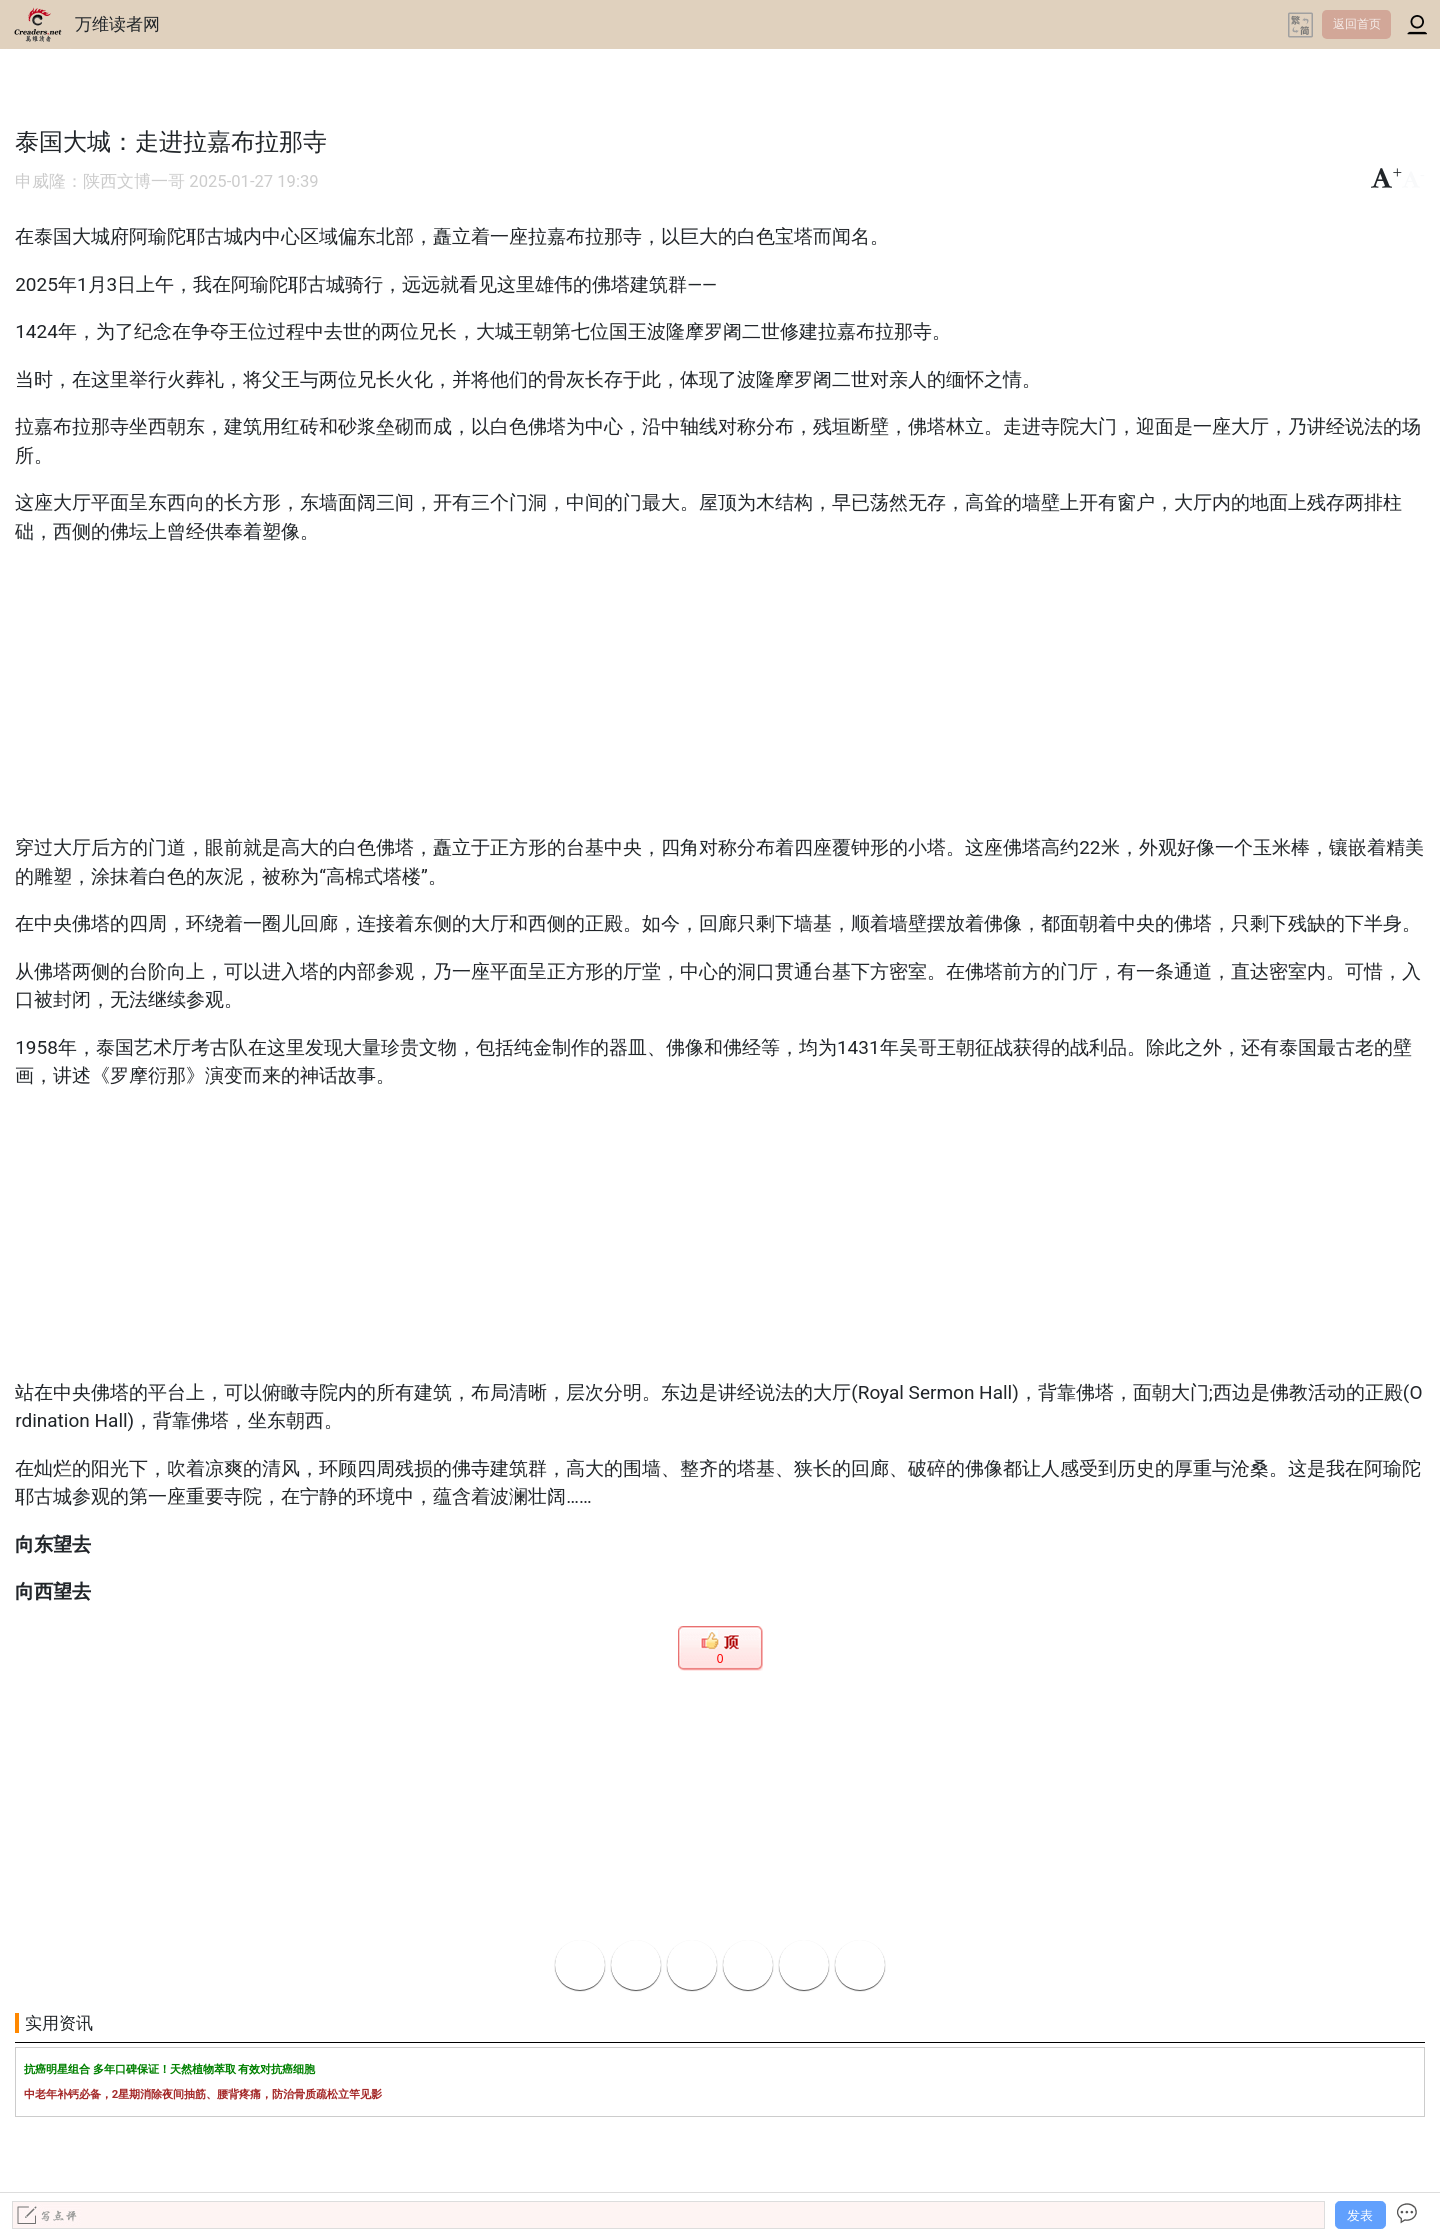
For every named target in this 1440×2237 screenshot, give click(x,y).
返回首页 (1357, 24)
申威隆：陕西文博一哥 (100, 181)
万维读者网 (117, 24)
